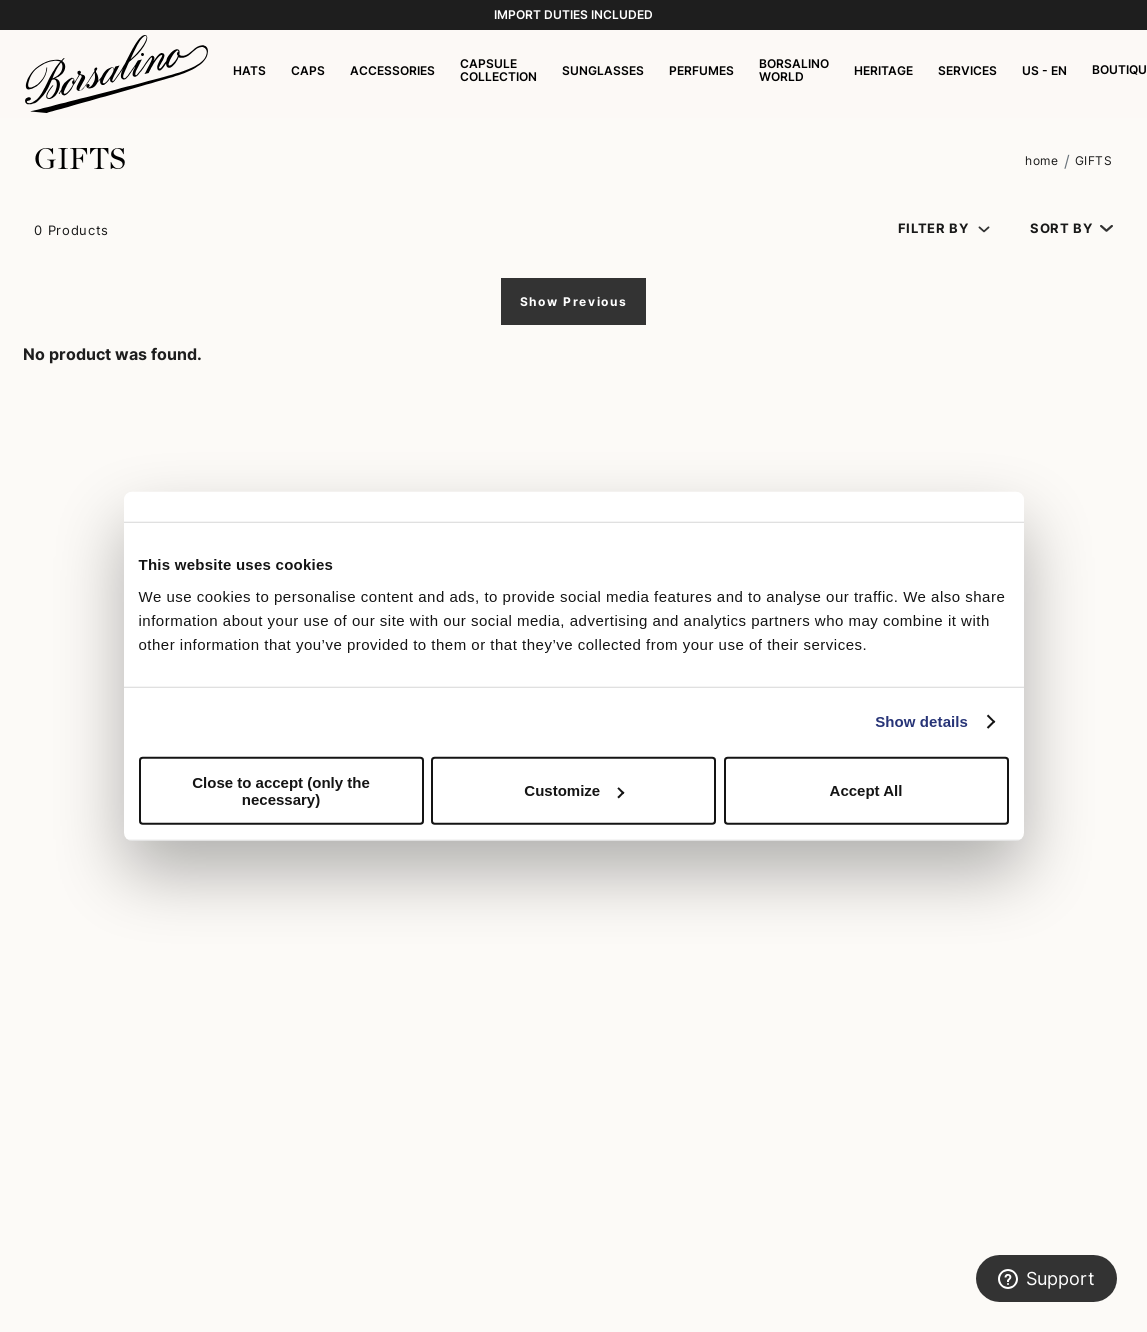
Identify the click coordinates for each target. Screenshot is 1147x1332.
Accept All (866, 790)
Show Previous (573, 301)
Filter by (933, 228)
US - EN (1044, 70)
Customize (574, 790)
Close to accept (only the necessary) (281, 790)
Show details (921, 721)
